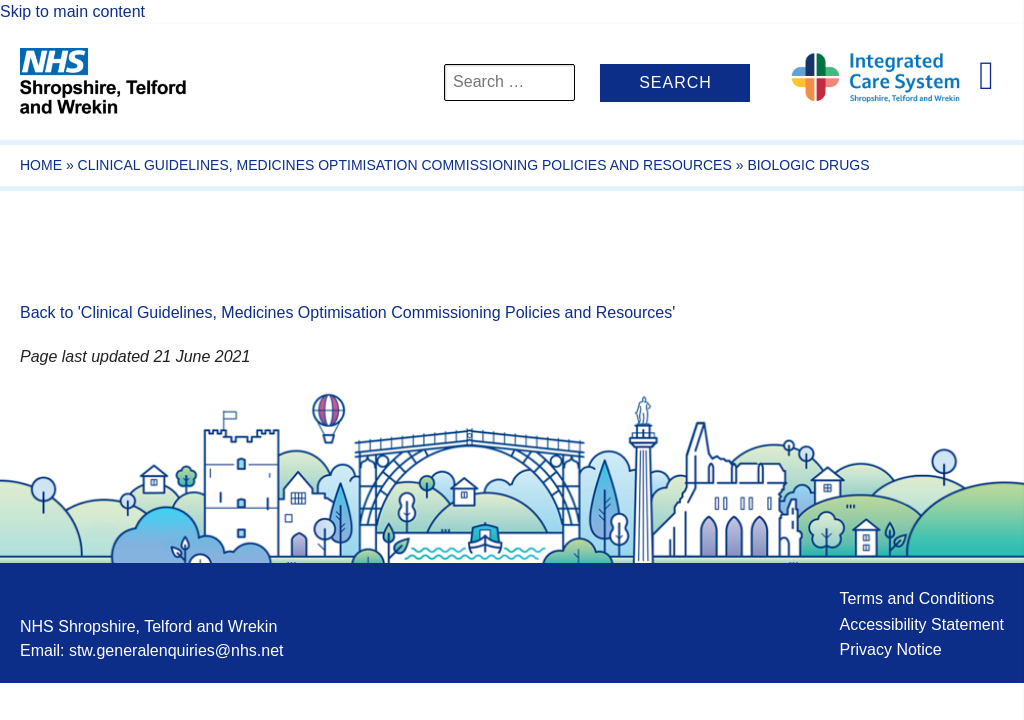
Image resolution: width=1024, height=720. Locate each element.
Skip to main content (72, 11)
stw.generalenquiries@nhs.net (176, 650)
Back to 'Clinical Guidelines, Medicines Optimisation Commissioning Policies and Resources (346, 312)
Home (41, 165)
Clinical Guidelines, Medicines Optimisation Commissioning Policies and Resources (405, 165)
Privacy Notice (890, 649)
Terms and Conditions (916, 598)
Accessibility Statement (921, 624)
